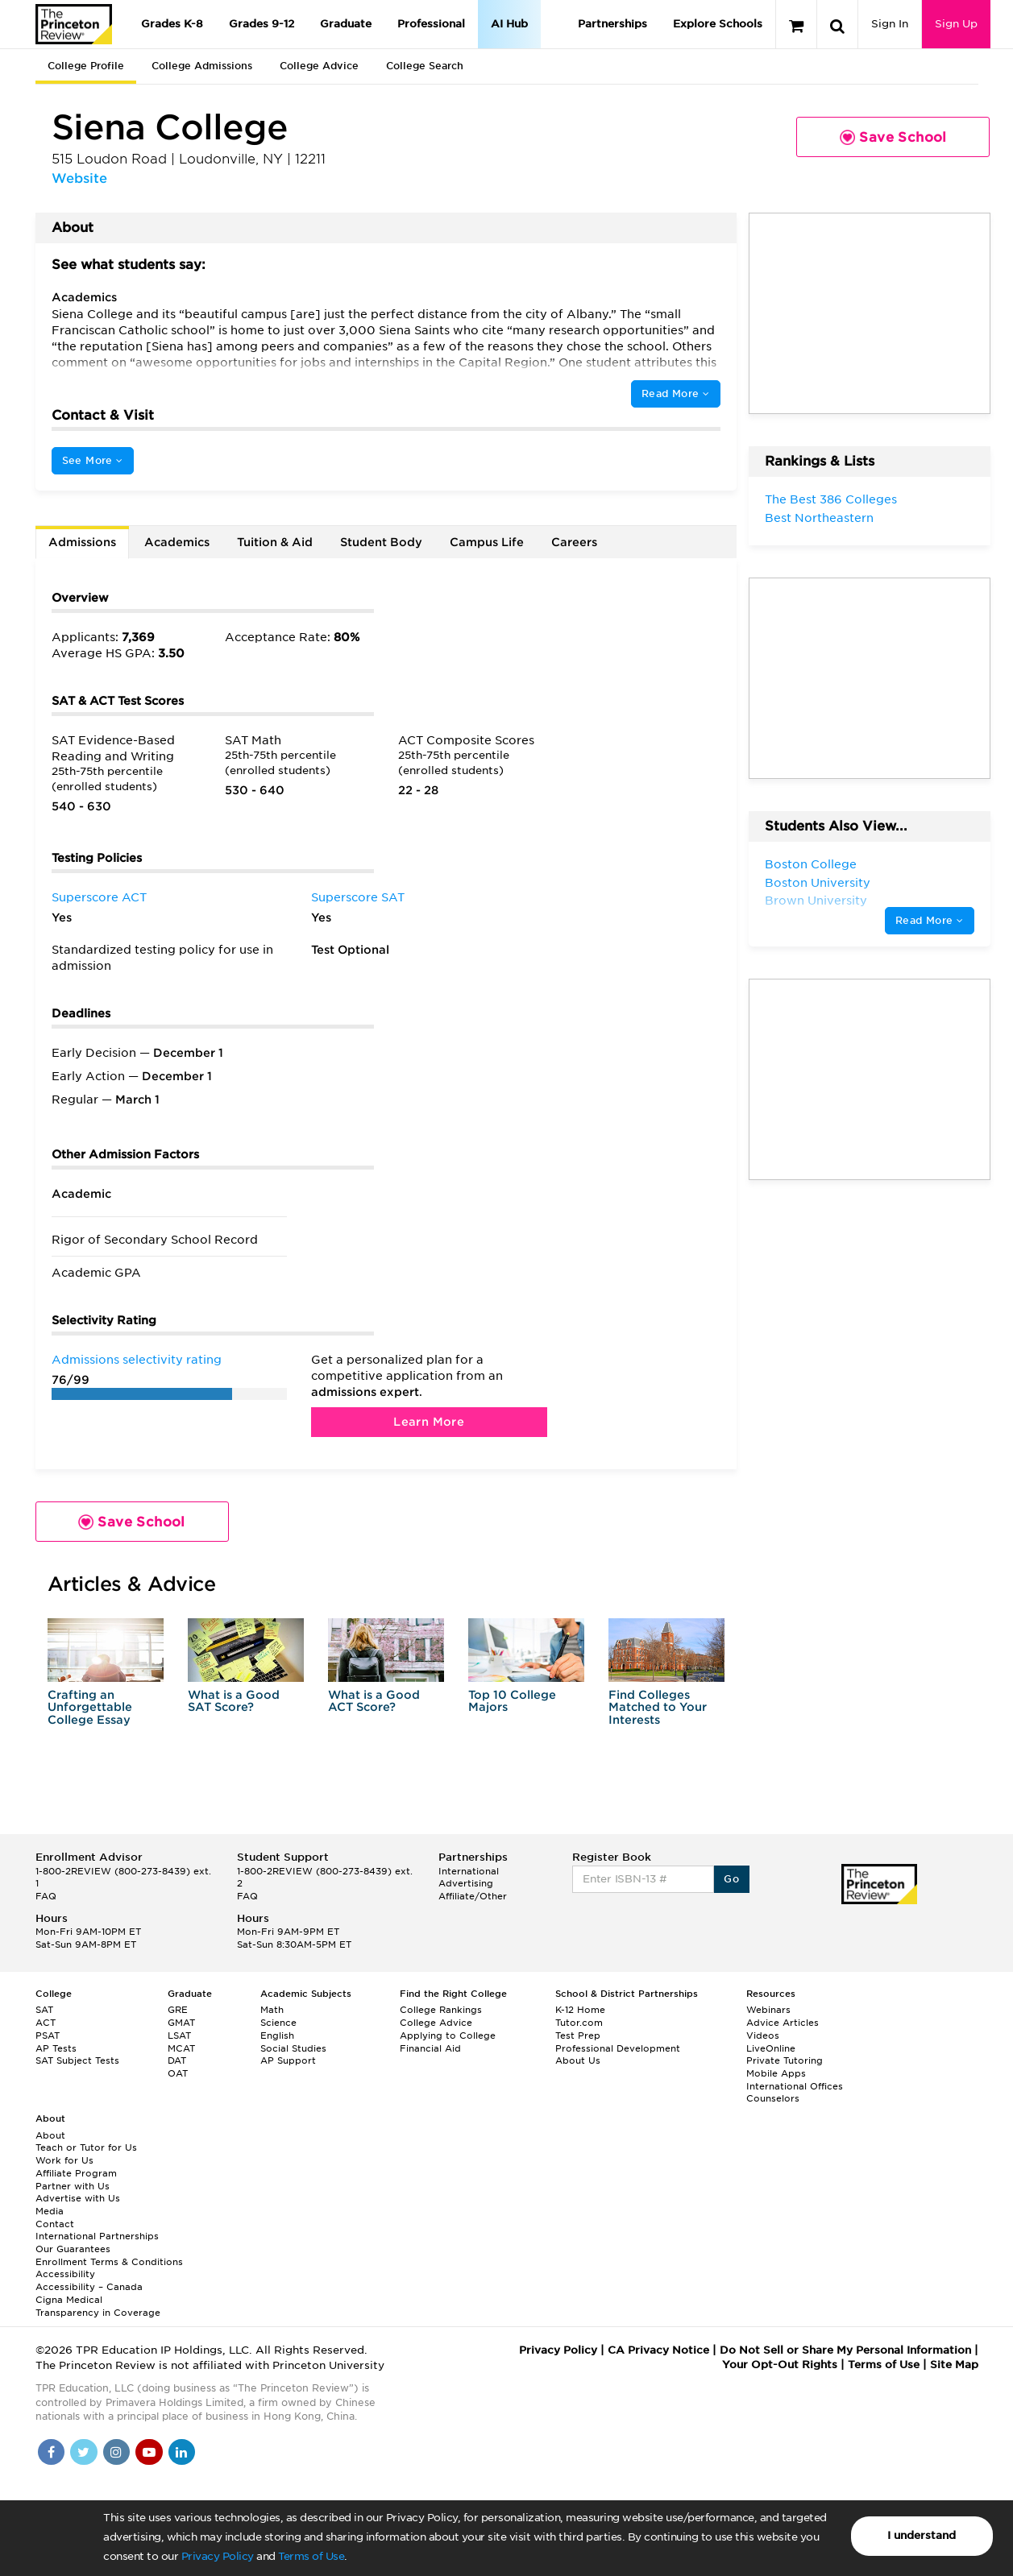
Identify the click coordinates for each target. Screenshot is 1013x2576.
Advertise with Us (77, 2198)
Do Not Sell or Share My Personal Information (845, 2350)
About (50, 2135)
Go (731, 1879)
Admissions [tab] (82, 542)
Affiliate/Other (472, 1896)
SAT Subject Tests (77, 2060)
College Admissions (202, 66)
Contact (54, 2224)
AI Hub (509, 24)
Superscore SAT (358, 897)
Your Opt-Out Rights (779, 2365)
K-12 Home (580, 2009)
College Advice (319, 66)
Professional (431, 24)
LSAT (179, 2035)
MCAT (181, 2048)
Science (278, 2022)
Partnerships (612, 24)
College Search (424, 66)
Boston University (817, 882)
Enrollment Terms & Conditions (109, 2261)
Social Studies (293, 2048)
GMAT (181, 2022)
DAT (177, 2060)
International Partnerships (97, 2236)
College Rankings (441, 2009)
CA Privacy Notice (658, 2350)
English (277, 2035)
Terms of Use (311, 2556)
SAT (44, 2009)
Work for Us (64, 2160)
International (468, 1871)
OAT (178, 2073)
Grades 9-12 (261, 24)
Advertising (465, 1883)
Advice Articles (782, 2022)
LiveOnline (770, 2048)
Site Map (954, 2365)
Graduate (346, 24)
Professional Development (617, 2048)
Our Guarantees (72, 2249)
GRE (178, 2009)
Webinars (768, 2009)
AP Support (288, 2060)
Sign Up (956, 24)
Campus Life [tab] (487, 542)
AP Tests (56, 2048)
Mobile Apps (776, 2073)
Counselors (772, 2098)
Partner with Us (72, 2186)
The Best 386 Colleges (831, 499)
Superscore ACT (99, 897)
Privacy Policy (217, 2556)
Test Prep (577, 2035)
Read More (675, 393)
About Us (577, 2060)
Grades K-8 (172, 24)
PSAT (47, 2035)
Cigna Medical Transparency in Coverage (97, 2306)
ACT (45, 2022)
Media (49, 2211)
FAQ (45, 1896)
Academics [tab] (177, 542)
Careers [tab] (574, 542)
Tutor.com (579, 2022)
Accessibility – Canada (89, 2286)
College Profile (86, 66)
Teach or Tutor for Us (86, 2147)
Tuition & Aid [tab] (275, 542)
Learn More (428, 1421)
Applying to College (448, 2035)
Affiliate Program (76, 2173)
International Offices (794, 2086)
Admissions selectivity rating (137, 1359)
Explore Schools (717, 24)
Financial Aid (430, 2048)
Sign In (889, 24)
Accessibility (65, 2274)
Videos (762, 2035)
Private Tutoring (784, 2060)
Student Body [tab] (381, 542)
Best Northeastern (819, 517)
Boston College (811, 864)
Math (272, 2009)
